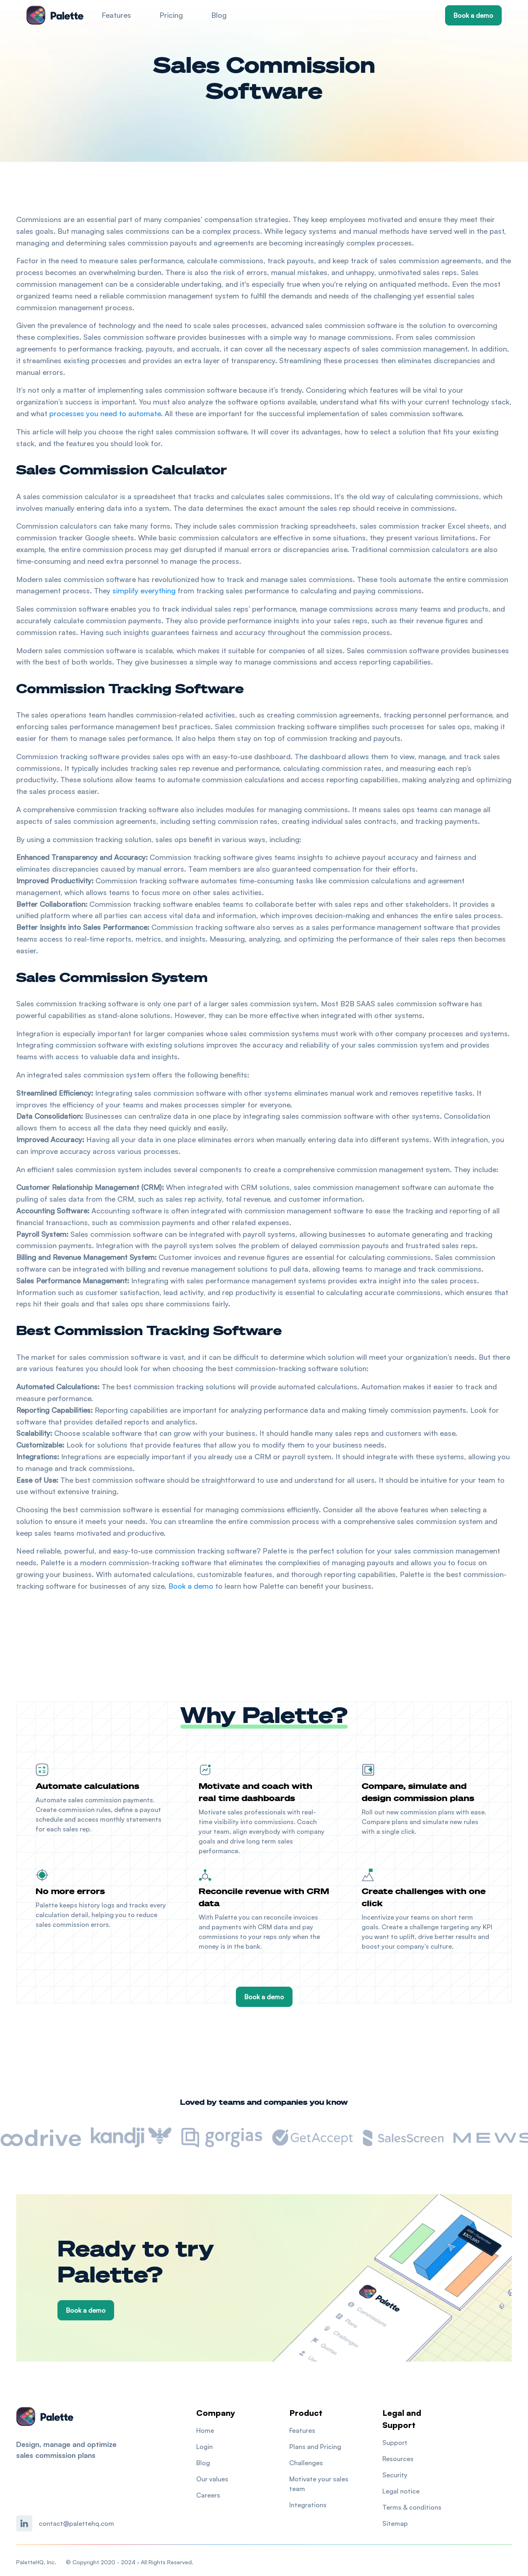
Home (205, 2430)
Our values (212, 2479)
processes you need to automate (105, 413)
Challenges (306, 2463)
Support (394, 2442)
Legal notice (401, 2491)
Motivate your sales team (318, 2484)
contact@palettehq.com (76, 2523)
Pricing (171, 15)
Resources (397, 2459)
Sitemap (395, 2523)
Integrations (308, 2505)
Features (116, 15)
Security (394, 2475)
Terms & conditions (411, 2507)
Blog (219, 15)
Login (204, 2447)
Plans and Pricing (315, 2447)
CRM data (273, 1927)
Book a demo (473, 15)
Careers (208, 2495)
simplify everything (144, 590)
